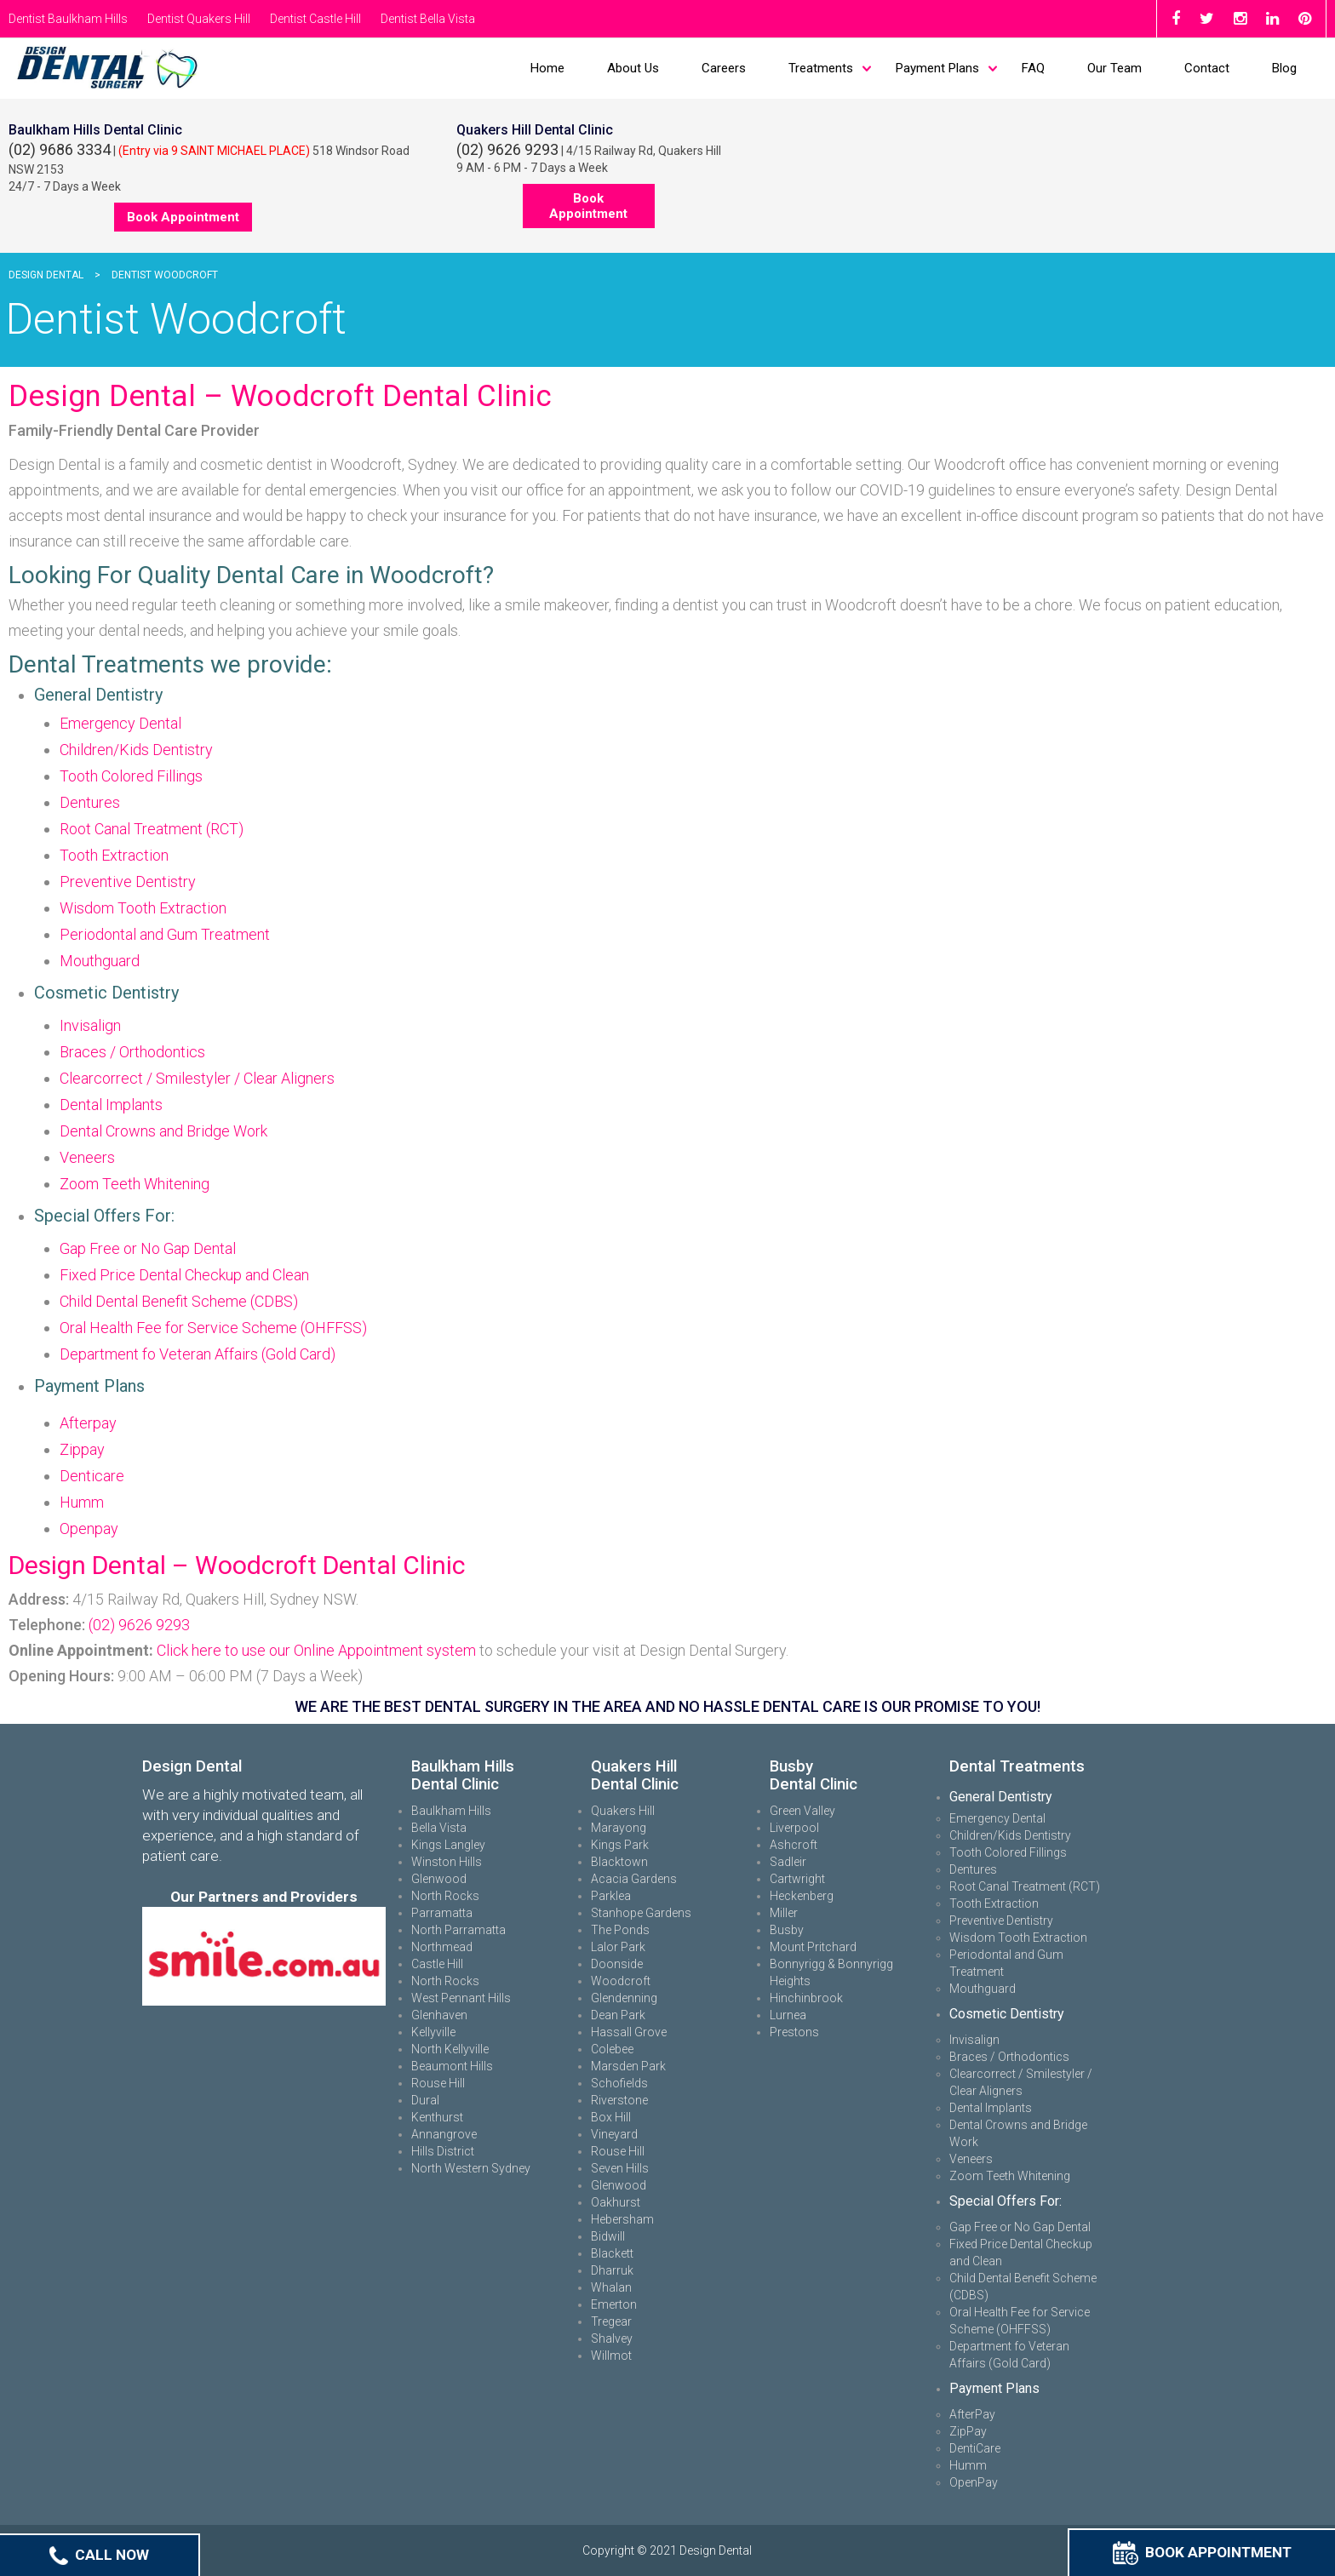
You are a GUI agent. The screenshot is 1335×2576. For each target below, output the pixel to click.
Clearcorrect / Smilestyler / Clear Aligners (197, 1078)
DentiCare (974, 2448)
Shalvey (612, 2338)
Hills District (442, 2151)
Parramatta (442, 1913)
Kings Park (620, 1845)
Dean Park (618, 2015)
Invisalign (90, 1025)
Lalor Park (618, 1947)
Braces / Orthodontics (132, 1052)
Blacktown (619, 1862)
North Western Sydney (470, 2168)
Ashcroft (793, 1845)
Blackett (612, 2253)
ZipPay (968, 2431)
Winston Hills (446, 1862)
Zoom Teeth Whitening (134, 1184)
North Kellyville (450, 2049)
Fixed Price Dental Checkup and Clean (184, 1275)
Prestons (794, 2032)
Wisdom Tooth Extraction (143, 908)
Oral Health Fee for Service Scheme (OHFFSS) (213, 1328)
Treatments (820, 68)
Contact (1206, 68)
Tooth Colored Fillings (131, 776)
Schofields (619, 2083)
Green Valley (802, 1811)
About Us (633, 68)
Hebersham (622, 2219)
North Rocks (445, 1896)
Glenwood (439, 1879)
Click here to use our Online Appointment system (316, 1650)
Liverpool (794, 1828)
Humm (82, 1502)
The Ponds (620, 1930)
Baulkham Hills (451, 1811)
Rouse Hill (438, 2083)
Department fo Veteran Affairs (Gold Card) (197, 1354)
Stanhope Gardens (641, 1913)
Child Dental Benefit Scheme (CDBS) (179, 1301)
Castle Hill (437, 1964)
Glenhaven (439, 2015)
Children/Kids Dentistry (136, 749)
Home (547, 68)
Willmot (611, 2355)
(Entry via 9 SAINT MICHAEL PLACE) (214, 150)
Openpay (89, 1528)
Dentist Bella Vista (428, 19)
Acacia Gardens (634, 1879)
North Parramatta (458, 1930)
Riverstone (619, 2100)
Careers (724, 68)
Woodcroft (620, 1981)
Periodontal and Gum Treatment (165, 934)
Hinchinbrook (806, 1998)
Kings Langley (448, 1845)
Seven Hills (620, 2168)
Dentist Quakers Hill (198, 19)
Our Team (1114, 68)
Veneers (87, 1157)
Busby (787, 1930)
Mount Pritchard (813, 1947)
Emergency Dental (120, 723)
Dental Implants (111, 1104)
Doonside (617, 1964)
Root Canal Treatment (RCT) (152, 829)
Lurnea (788, 2015)
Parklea (611, 1896)
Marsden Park (628, 2066)
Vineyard (614, 2134)
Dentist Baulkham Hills (68, 19)
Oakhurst (615, 2202)
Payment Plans (937, 68)
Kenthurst (437, 2117)
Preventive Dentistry (128, 881)
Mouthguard (100, 961)
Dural (425, 2100)
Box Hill (611, 2117)
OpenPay (973, 2482)
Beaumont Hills (452, 2066)
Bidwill (608, 2236)
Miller (784, 1913)
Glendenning (624, 1998)
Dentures (90, 802)
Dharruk (612, 2270)
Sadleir (788, 1862)
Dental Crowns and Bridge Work (163, 1131)
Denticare (92, 1476)
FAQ (1033, 68)
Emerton (614, 2304)
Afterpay (88, 1423)
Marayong (618, 1828)
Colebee (612, 2049)
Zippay (82, 1449)
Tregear (611, 2321)
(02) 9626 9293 (507, 149)
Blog (1284, 68)
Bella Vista (439, 1828)
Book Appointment (1202, 2552)
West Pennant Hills (461, 1998)
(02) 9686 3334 (60, 149)
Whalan (611, 2287)
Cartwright (797, 1879)
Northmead (442, 1947)
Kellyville (433, 2032)
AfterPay (972, 2414)
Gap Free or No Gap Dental (148, 1248)
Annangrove (444, 2134)
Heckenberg (802, 1896)
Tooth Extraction (114, 855)
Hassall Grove (629, 2032)
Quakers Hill (623, 1811)
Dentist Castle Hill (315, 19)
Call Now (99, 2554)
